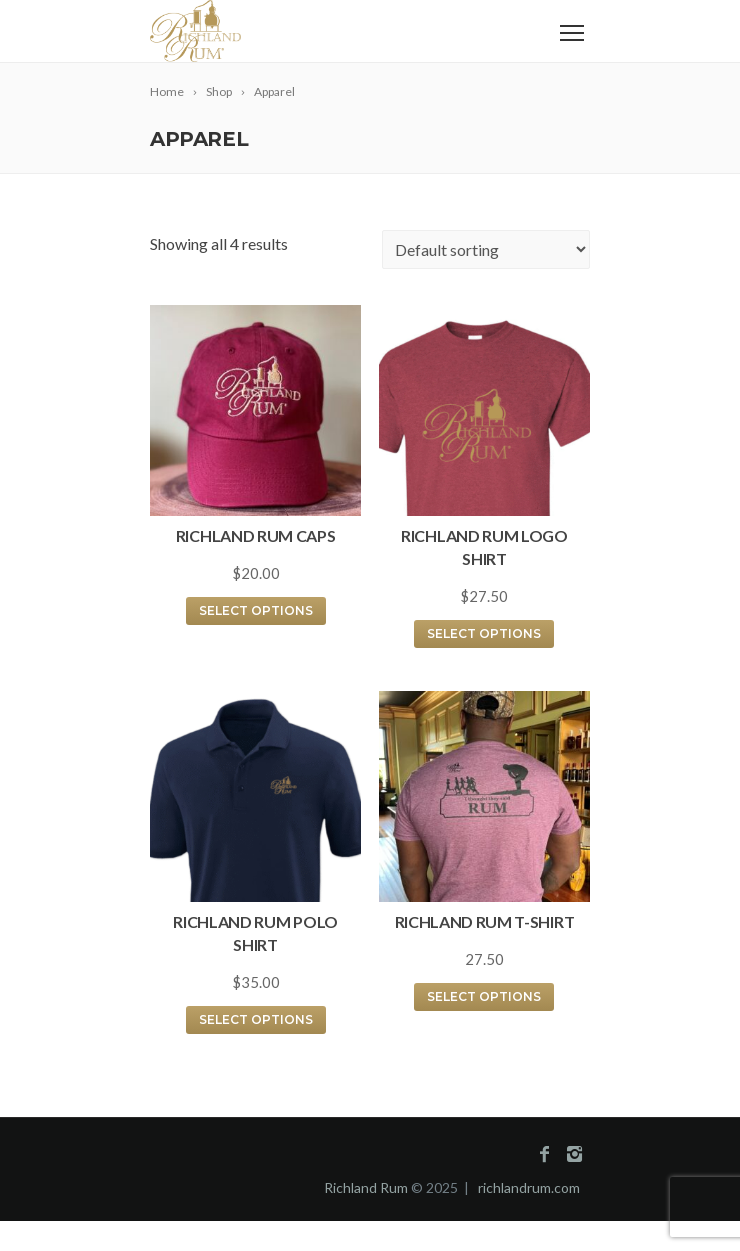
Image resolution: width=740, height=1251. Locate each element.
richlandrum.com (529, 1187)
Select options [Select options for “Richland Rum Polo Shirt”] (256, 1019)
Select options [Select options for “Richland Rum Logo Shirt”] (484, 633)
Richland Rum (366, 1187)
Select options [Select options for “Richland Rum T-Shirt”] (484, 996)
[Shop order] (486, 249)
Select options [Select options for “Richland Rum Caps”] (256, 610)
